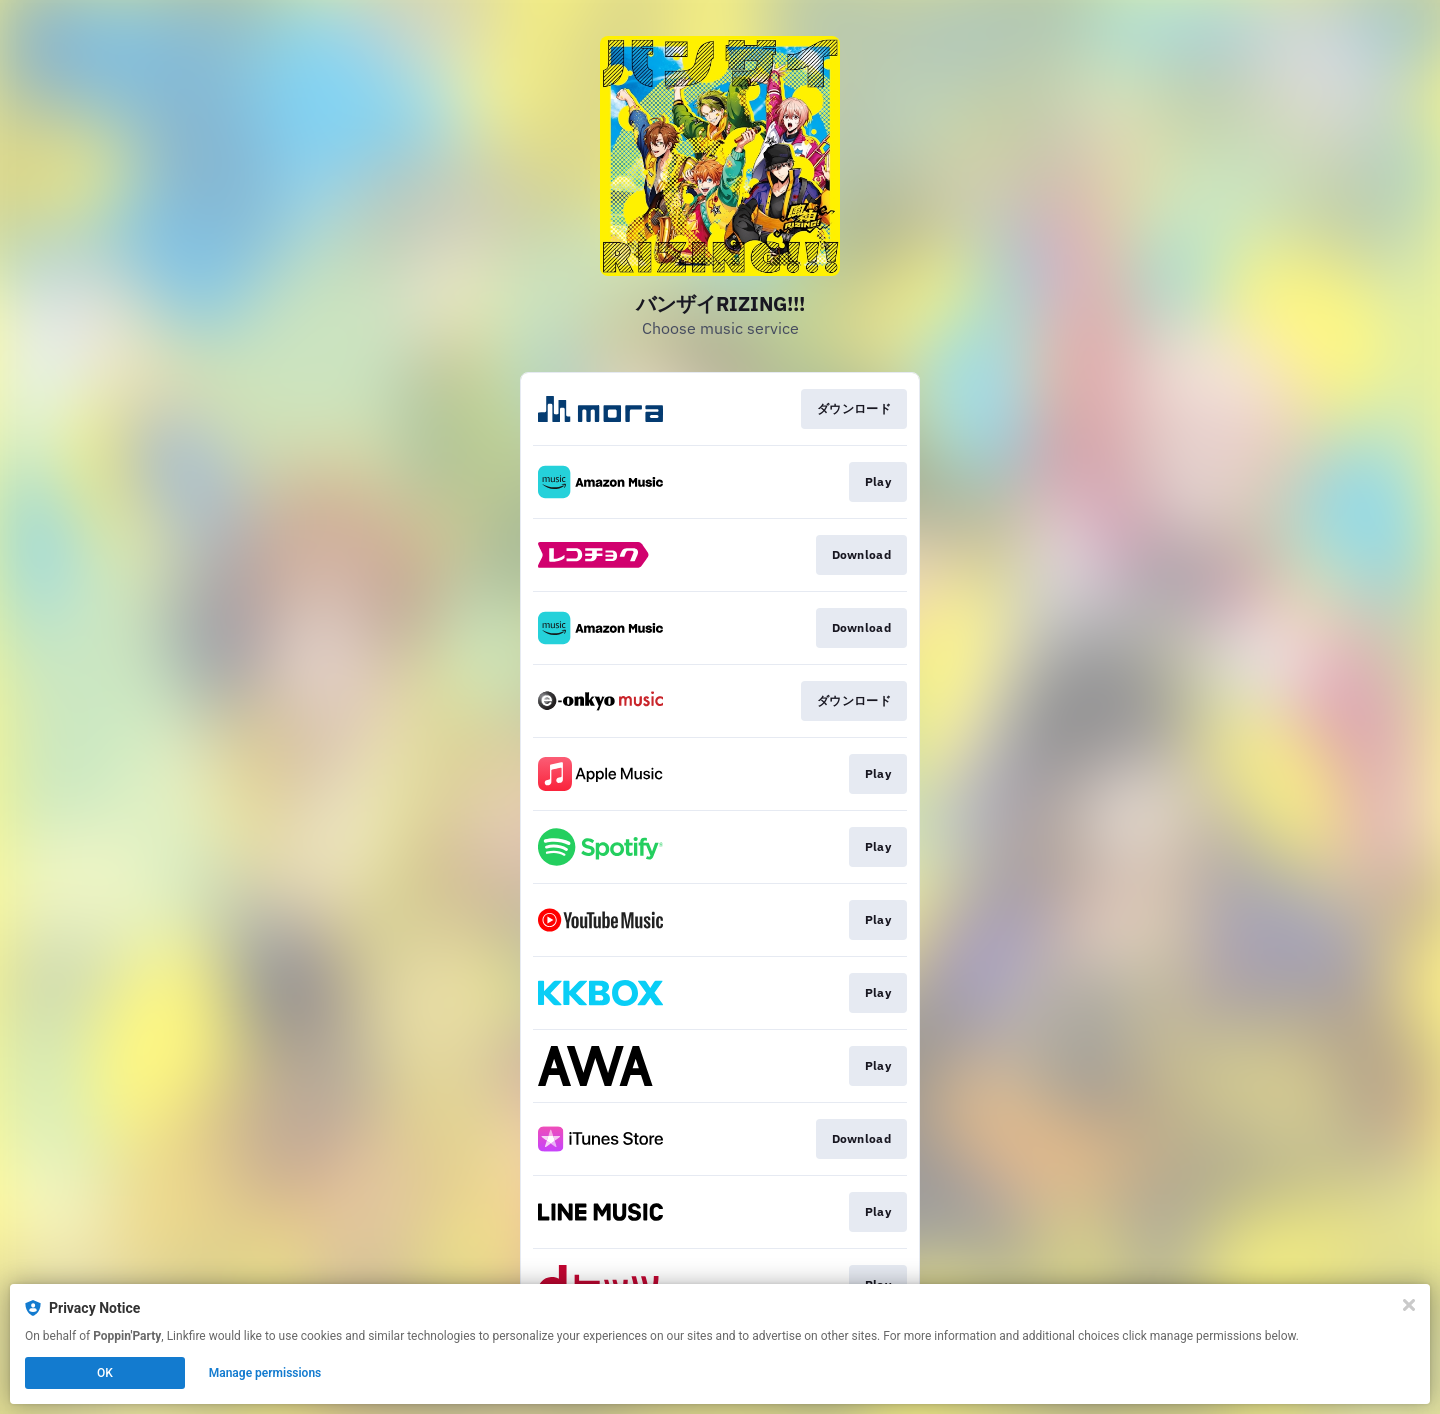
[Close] (1409, 1305)
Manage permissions (265, 1373)
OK (105, 1373)
